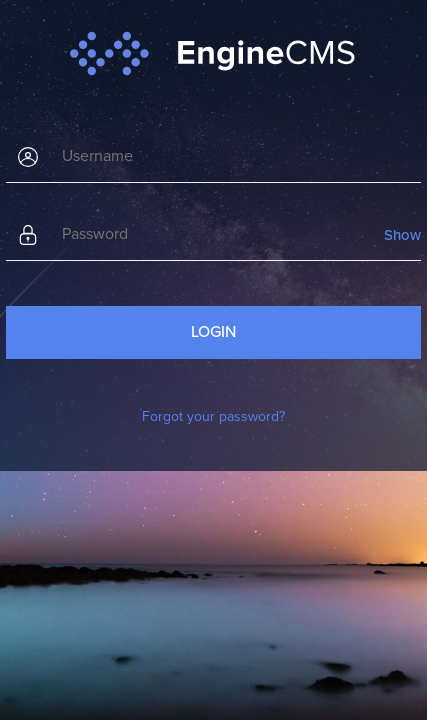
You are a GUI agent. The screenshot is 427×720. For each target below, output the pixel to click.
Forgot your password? (213, 416)
